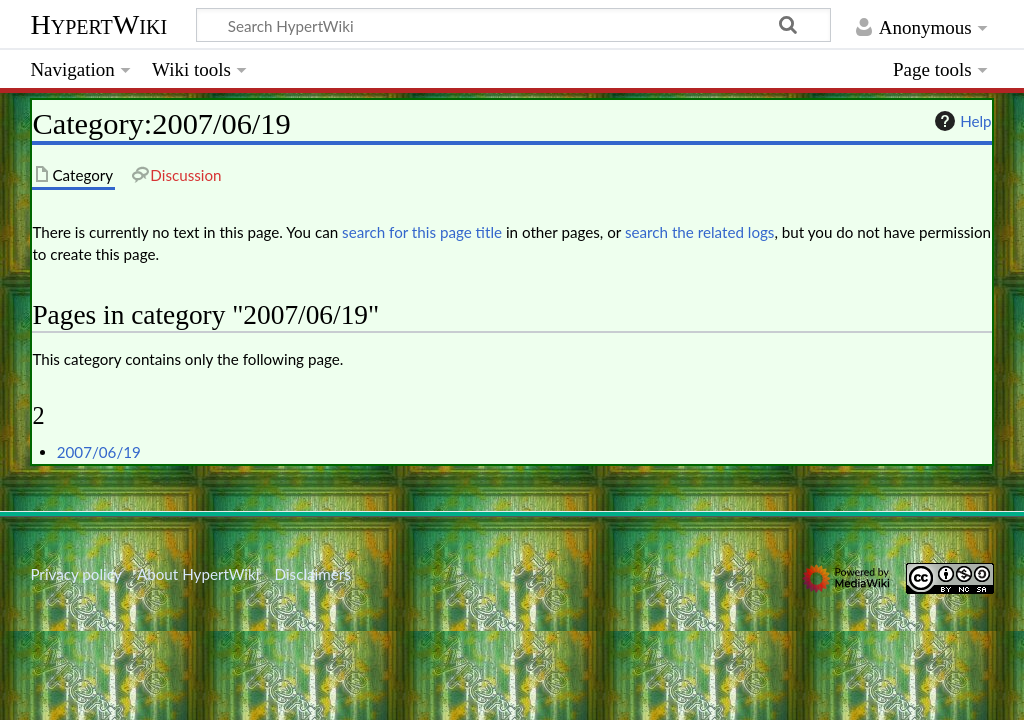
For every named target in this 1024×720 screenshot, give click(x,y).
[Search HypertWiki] (513, 25)
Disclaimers (313, 574)
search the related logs (700, 232)
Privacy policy (75, 574)
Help (960, 121)
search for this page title (422, 232)
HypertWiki (98, 24)
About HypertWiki (198, 574)
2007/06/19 (99, 452)
